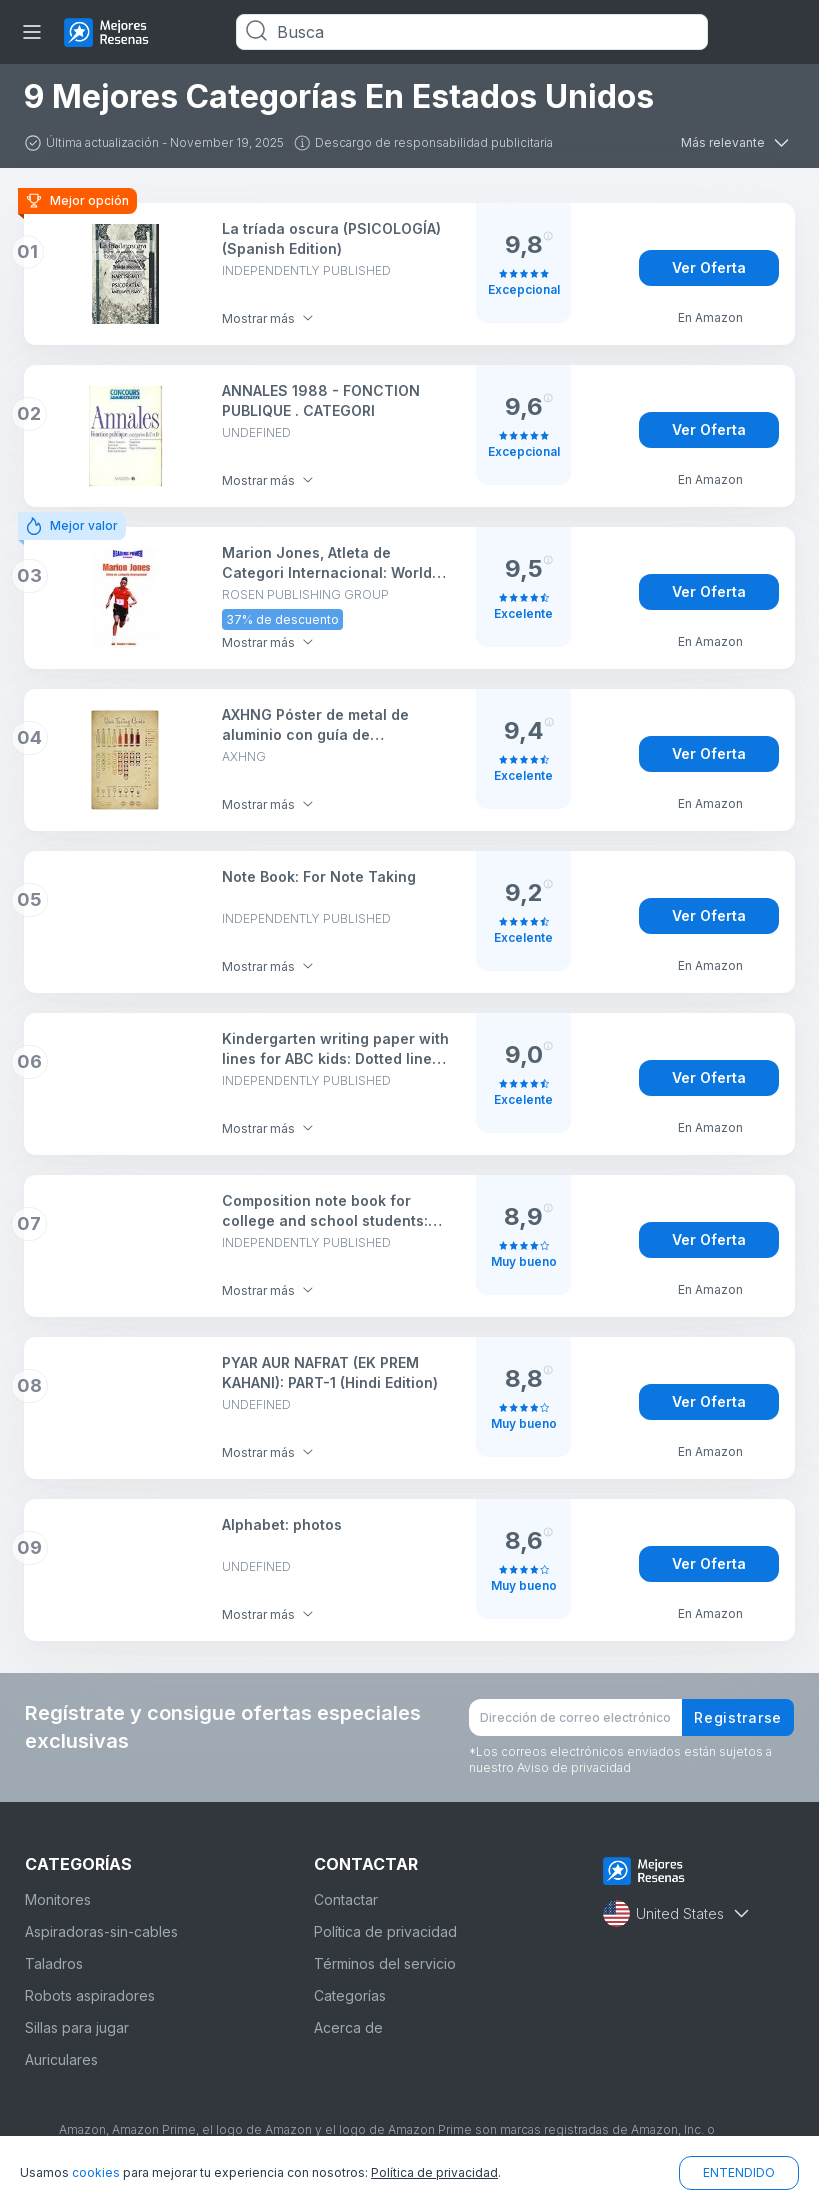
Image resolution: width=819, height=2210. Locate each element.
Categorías (350, 1995)
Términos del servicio (385, 1963)
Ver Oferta (709, 267)
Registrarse (738, 1717)
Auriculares (61, 2059)
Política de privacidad (385, 1931)
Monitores (58, 1899)
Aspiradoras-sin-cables (101, 1931)
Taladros (54, 1963)
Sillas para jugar (77, 2027)
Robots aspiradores (90, 1995)
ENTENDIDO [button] (739, 2172)
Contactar (346, 1899)
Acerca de (348, 2027)
